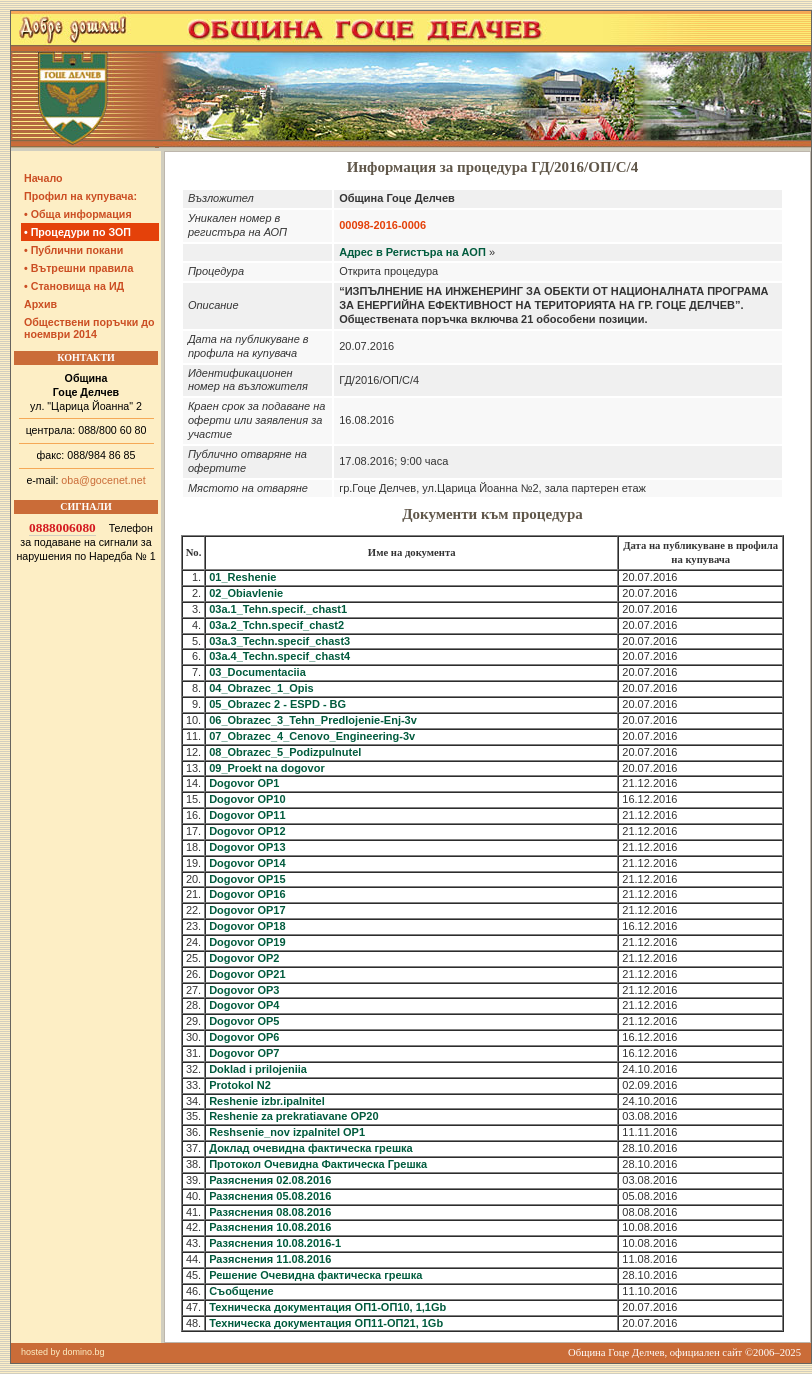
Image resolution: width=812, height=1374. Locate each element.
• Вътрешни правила (78, 268)
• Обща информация (78, 214)
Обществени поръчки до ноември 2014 (89, 328)
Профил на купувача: (80, 196)
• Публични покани (73, 250)
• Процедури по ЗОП (77, 232)
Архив (40, 304)
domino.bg (84, 1352)
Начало (43, 178)
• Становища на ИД (74, 286)
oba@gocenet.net (103, 480)
